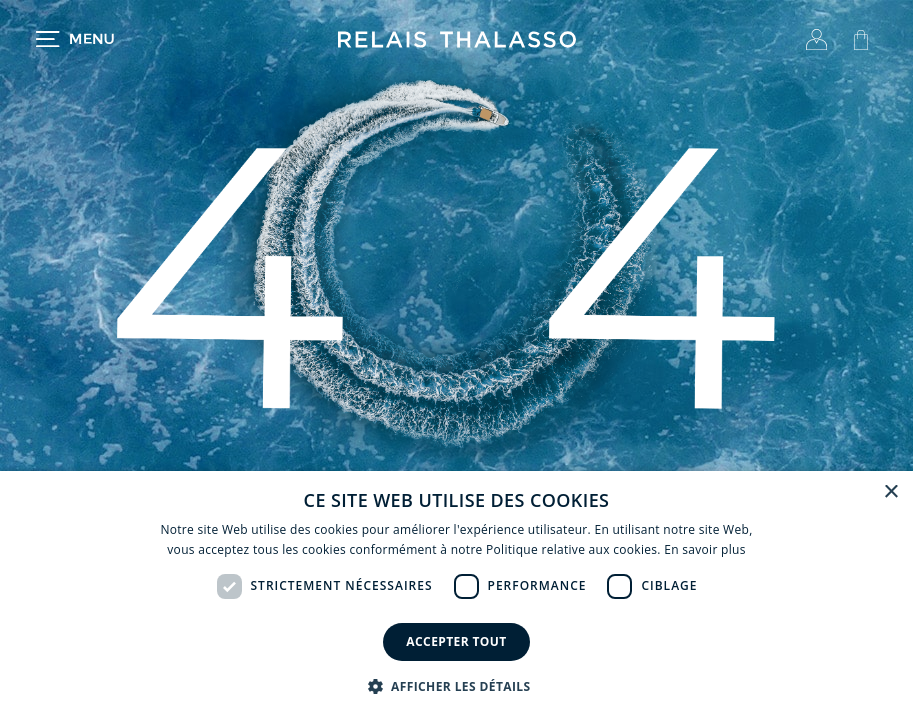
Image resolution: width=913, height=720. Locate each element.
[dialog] (456, 595)
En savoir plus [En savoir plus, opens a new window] (704, 549)
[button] (457, 686)
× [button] (890, 492)
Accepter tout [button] (456, 641)
